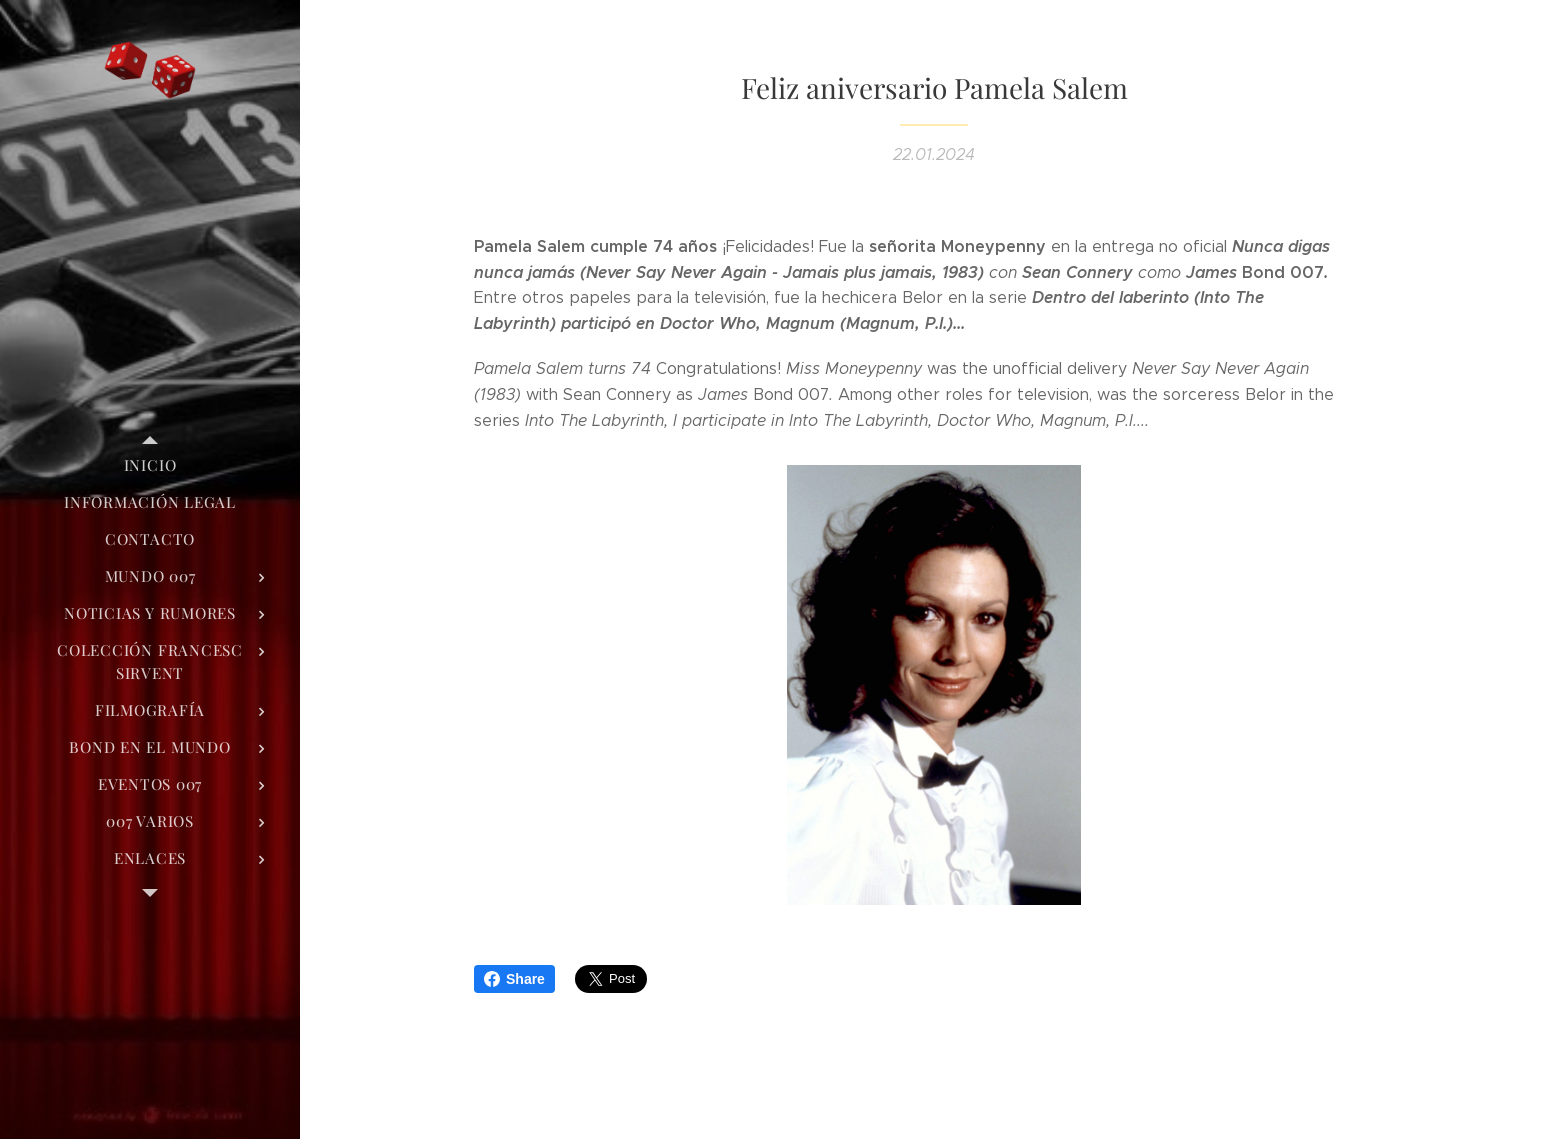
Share (514, 979)
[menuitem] (150, 465)
